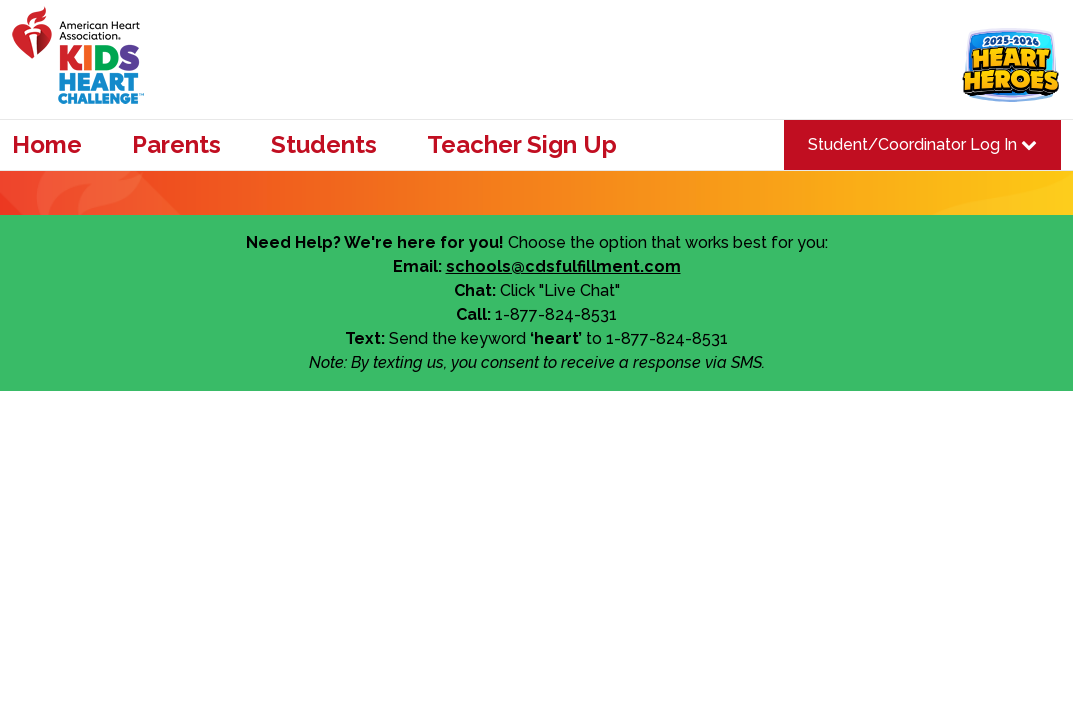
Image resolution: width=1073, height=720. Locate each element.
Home (47, 145)
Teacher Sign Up (522, 145)
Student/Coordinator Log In (922, 144)
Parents (176, 145)
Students (324, 145)
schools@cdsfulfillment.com (563, 266)
